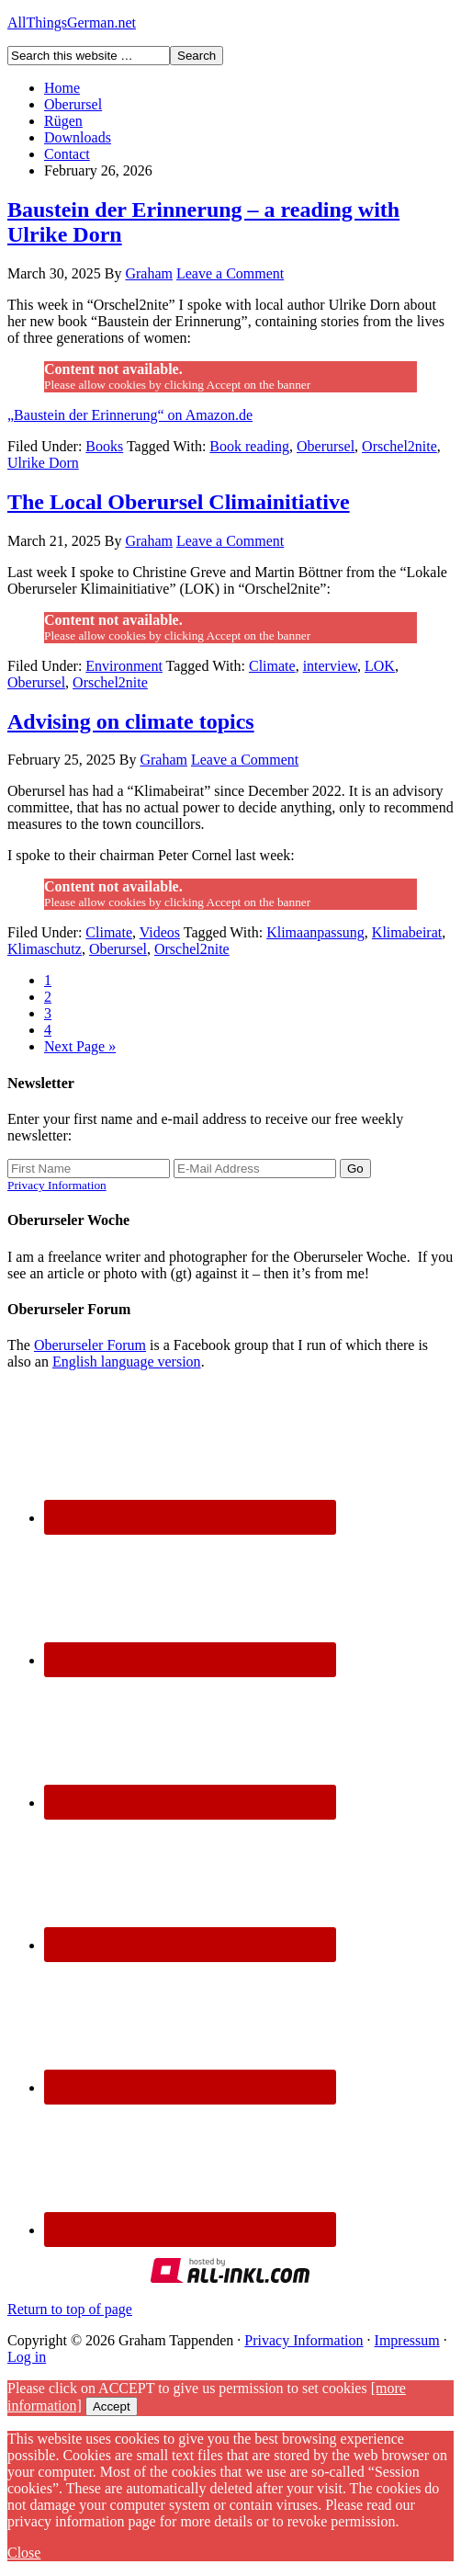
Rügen (63, 121)
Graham (149, 273)
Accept (111, 2406)
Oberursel (73, 104)
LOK (380, 666)
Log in (26, 2357)
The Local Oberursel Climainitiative (178, 502)
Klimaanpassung (315, 932)
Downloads (77, 137)
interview (330, 666)
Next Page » (80, 1046)
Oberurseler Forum (90, 1345)
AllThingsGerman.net (71, 22)
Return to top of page (69, 2309)
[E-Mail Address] (255, 1168)
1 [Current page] (47, 980)
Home (62, 88)
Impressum (407, 2340)
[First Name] (88, 1168)
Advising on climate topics (130, 721)
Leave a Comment (230, 273)
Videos (160, 932)
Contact (67, 154)
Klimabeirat (407, 932)
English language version (126, 1361)
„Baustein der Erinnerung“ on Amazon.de (130, 415)
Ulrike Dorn (43, 463)
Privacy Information (57, 1185)
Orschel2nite (399, 446)
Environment (124, 666)
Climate (272, 666)
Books (104, 446)
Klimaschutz (44, 949)
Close (23, 2552)
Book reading (249, 446)
